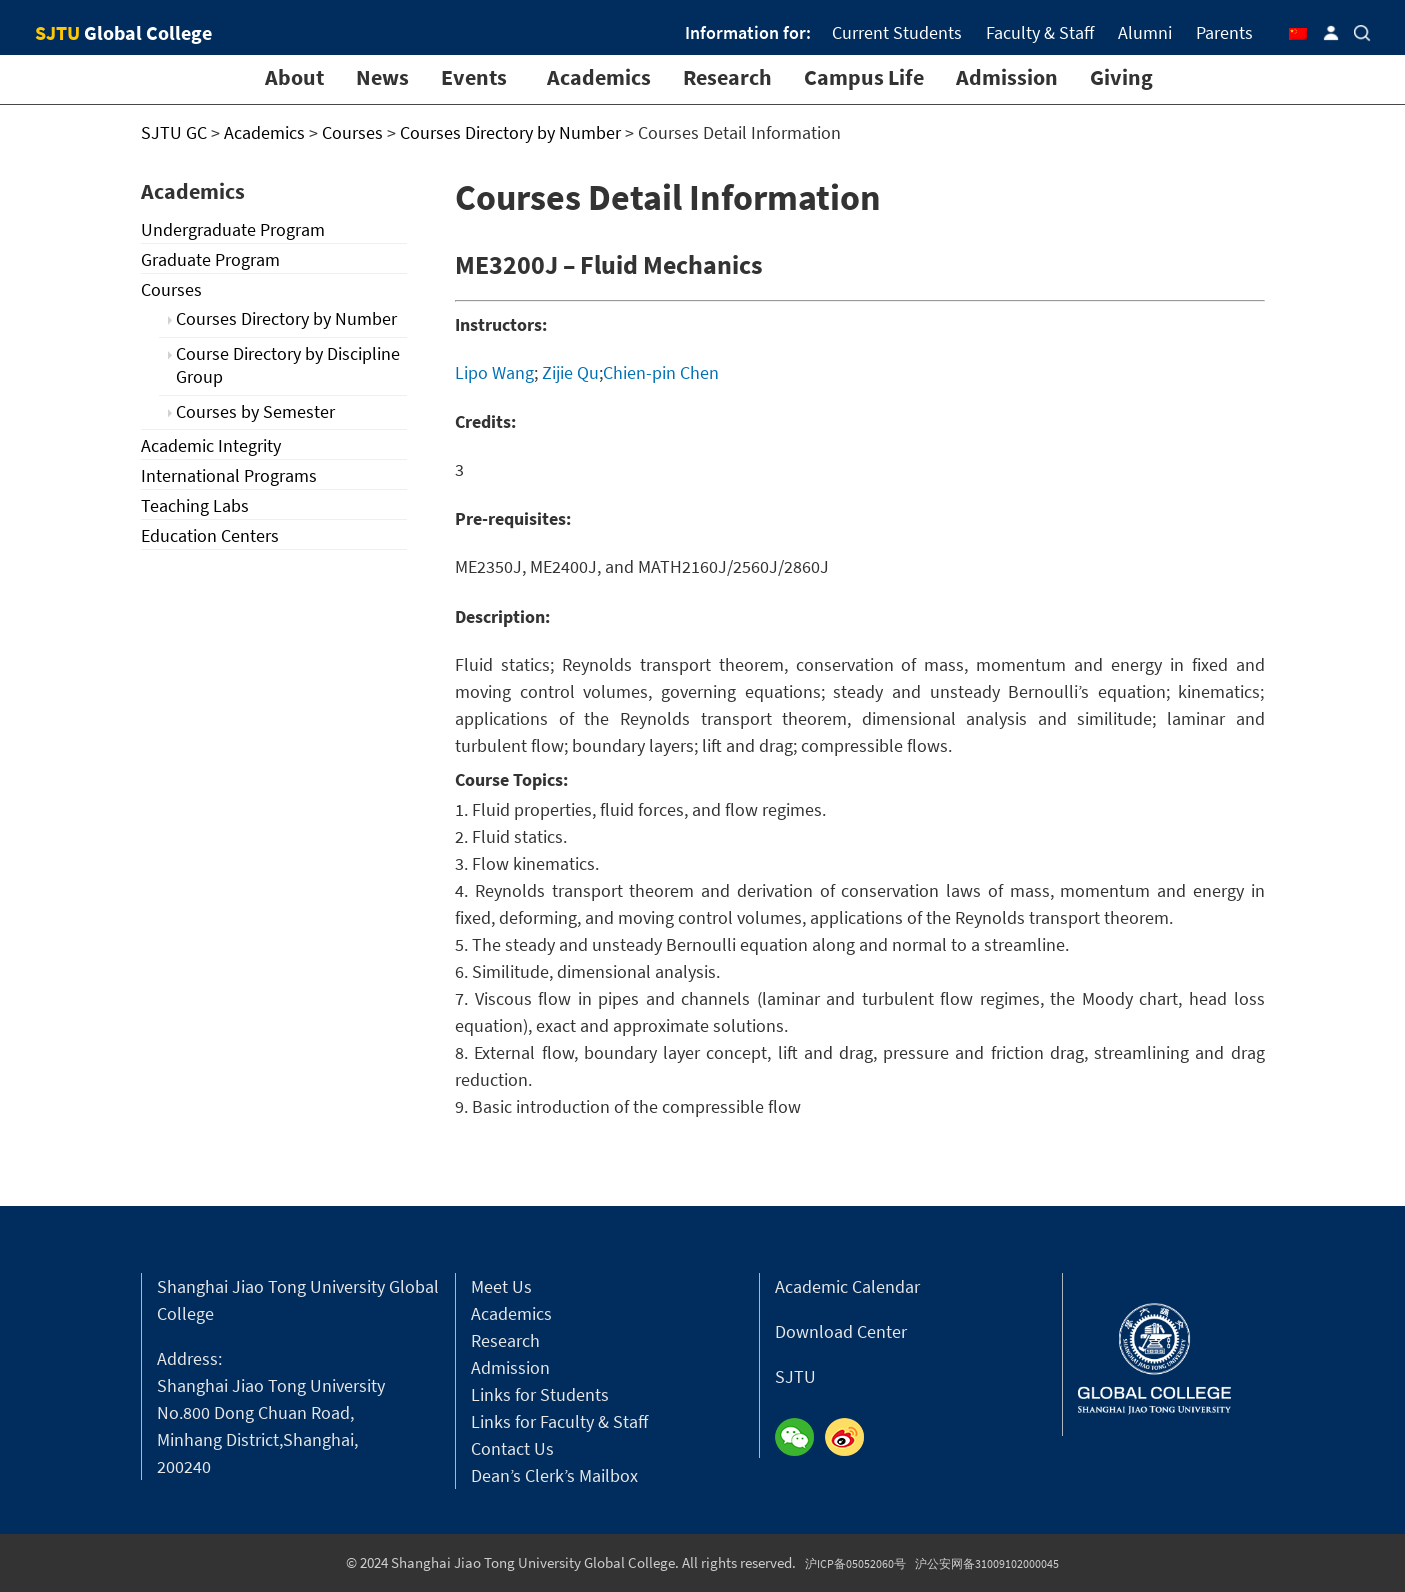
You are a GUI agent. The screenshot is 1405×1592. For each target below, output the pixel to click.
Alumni (1145, 32)
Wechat (800, 1438)
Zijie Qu (570, 372)
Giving (1121, 77)
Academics (599, 77)
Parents (1224, 32)
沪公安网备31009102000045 (987, 1563)
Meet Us (501, 1286)
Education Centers (210, 535)
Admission (1007, 77)
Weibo (850, 1438)
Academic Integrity (211, 445)
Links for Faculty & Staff (559, 1421)
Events (474, 77)
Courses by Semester (255, 411)
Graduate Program (210, 259)
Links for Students (540, 1394)
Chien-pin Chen (661, 372)
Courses (171, 289)
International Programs (229, 475)
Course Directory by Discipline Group (288, 365)
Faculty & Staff (1040, 32)
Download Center (841, 1331)
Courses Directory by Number (286, 318)
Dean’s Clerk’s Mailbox (554, 1475)
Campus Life (864, 77)
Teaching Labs (195, 505)
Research (727, 77)
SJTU (795, 1376)
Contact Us (512, 1448)
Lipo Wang (494, 372)
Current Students (897, 32)
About (294, 77)
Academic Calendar (847, 1286)
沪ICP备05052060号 (855, 1563)
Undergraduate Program (233, 229)
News (382, 77)
